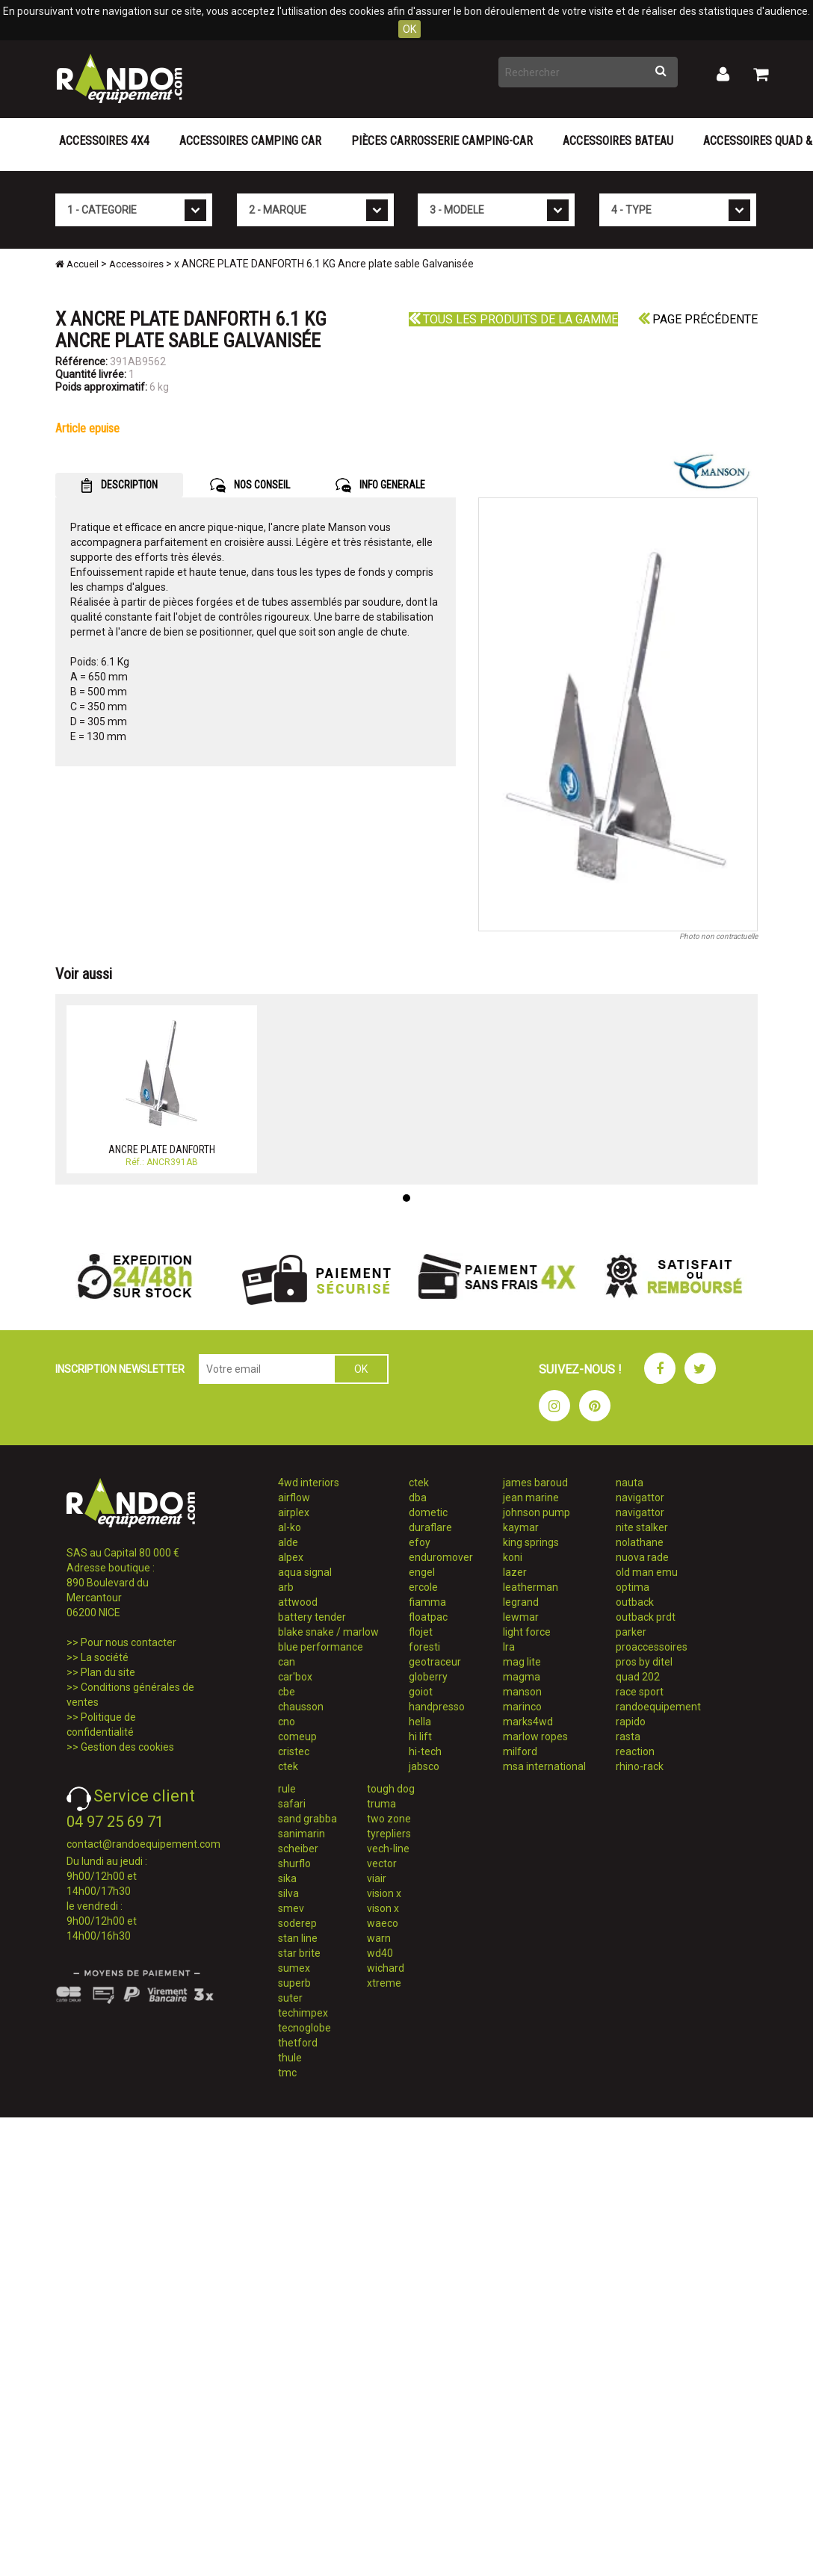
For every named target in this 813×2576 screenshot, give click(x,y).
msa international (544, 1766)
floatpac (428, 1617)
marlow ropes (535, 1736)
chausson (301, 1707)
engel (422, 1572)
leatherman (530, 1587)
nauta (629, 1483)
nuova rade (642, 1557)
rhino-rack (640, 1766)
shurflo (294, 1863)
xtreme (384, 1983)
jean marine (531, 1497)
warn (379, 1938)
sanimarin (301, 1834)
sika (287, 1878)
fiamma (427, 1602)
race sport (640, 1692)
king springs (531, 1542)
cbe (286, 1692)
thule (290, 2058)
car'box (295, 1677)
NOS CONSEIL (250, 485)
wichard (385, 1968)
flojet (421, 1632)
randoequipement (658, 1707)
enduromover (441, 1557)
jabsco (424, 1766)
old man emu (647, 1572)
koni (512, 1557)
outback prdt (646, 1617)
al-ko (289, 1527)
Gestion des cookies (127, 1747)
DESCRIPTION (119, 485)
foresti (424, 1647)
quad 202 (638, 1677)
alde (288, 1542)
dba (418, 1497)
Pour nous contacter (128, 1642)
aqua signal (305, 1572)
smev (291, 1908)
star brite (299, 1953)
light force (527, 1632)
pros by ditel (644, 1662)
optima (632, 1587)
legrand (521, 1602)
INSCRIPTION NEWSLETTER (120, 1369)
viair (376, 1878)
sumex (294, 1968)
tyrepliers (389, 1834)
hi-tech (425, 1751)
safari (292, 1804)
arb (286, 1587)
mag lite (522, 1662)
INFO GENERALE (380, 485)
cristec (293, 1751)
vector (382, 1863)
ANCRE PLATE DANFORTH (161, 1149)
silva (288, 1893)
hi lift (420, 1736)
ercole (423, 1587)
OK (409, 29)
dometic (428, 1512)
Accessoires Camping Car (250, 141)
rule (287, 1789)
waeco (382, 1923)
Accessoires (136, 264)
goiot (421, 1692)
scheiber (298, 1849)
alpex (290, 1557)
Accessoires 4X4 (104, 141)
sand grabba (307, 1819)
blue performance (320, 1647)
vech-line (388, 1849)
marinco (522, 1707)
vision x (384, 1893)
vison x (383, 1908)
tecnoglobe (304, 2028)
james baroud (535, 1483)
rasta (628, 1736)
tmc (287, 2073)
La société (105, 1657)
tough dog (391, 1789)
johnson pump (536, 1512)
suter (290, 1998)
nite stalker (642, 1527)
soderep (297, 1923)
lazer (515, 1572)
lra (509, 1647)
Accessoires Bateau (618, 141)
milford (520, 1751)
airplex (293, 1512)
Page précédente (698, 319)
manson (522, 1692)
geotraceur (435, 1662)
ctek (288, 1766)
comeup (297, 1736)
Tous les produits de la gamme (513, 319)
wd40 (380, 1953)
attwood (298, 1602)
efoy (419, 1542)
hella (420, 1722)
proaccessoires (651, 1647)
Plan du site (108, 1672)
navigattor (640, 1497)
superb (294, 1983)
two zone (389, 1819)
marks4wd (528, 1722)
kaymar (521, 1527)
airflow (294, 1497)
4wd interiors (308, 1483)
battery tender (312, 1617)
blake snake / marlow (328, 1632)
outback (635, 1602)
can (286, 1662)
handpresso (437, 1707)
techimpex (303, 2013)
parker (631, 1632)
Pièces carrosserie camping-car (442, 141)
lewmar (521, 1617)
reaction (635, 1751)
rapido (631, 1722)
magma (521, 1677)
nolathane (640, 1542)
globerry (428, 1677)
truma (381, 1804)
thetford (298, 2043)
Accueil (77, 264)
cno (286, 1722)
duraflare (430, 1527)
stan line (298, 1938)
